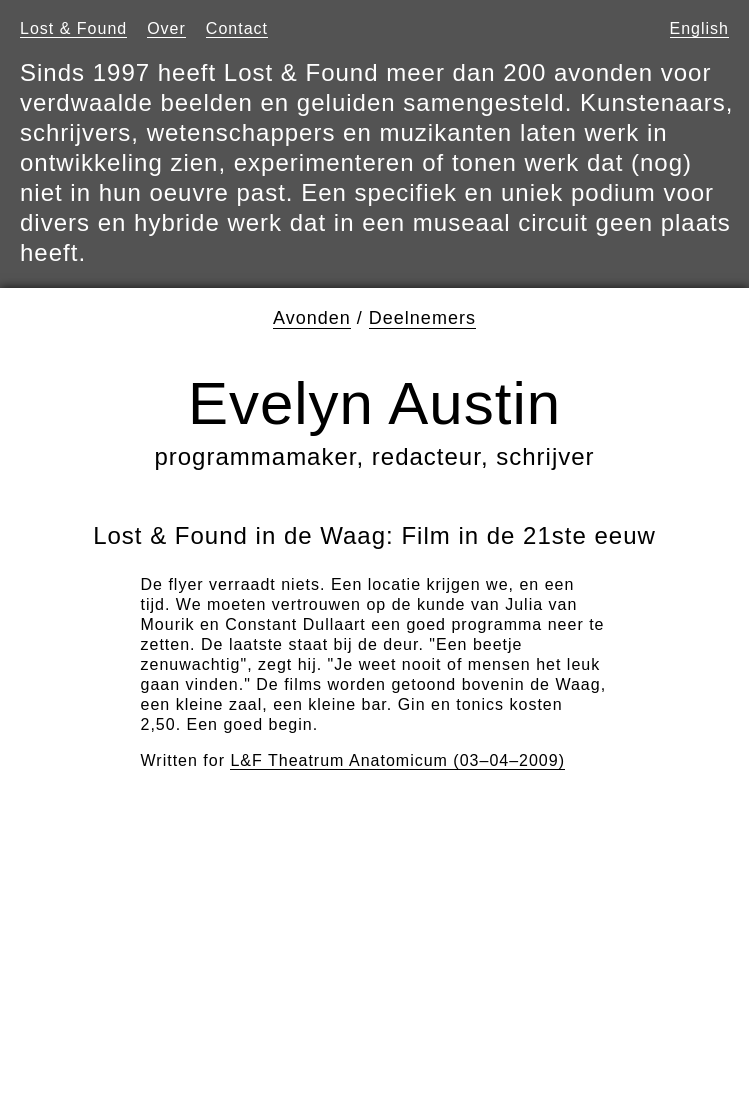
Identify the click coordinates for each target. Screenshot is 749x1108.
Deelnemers (422, 318)
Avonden (312, 318)
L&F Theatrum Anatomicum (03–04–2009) (397, 760)
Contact (237, 28)
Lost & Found (73, 28)
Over (166, 28)
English (699, 28)
